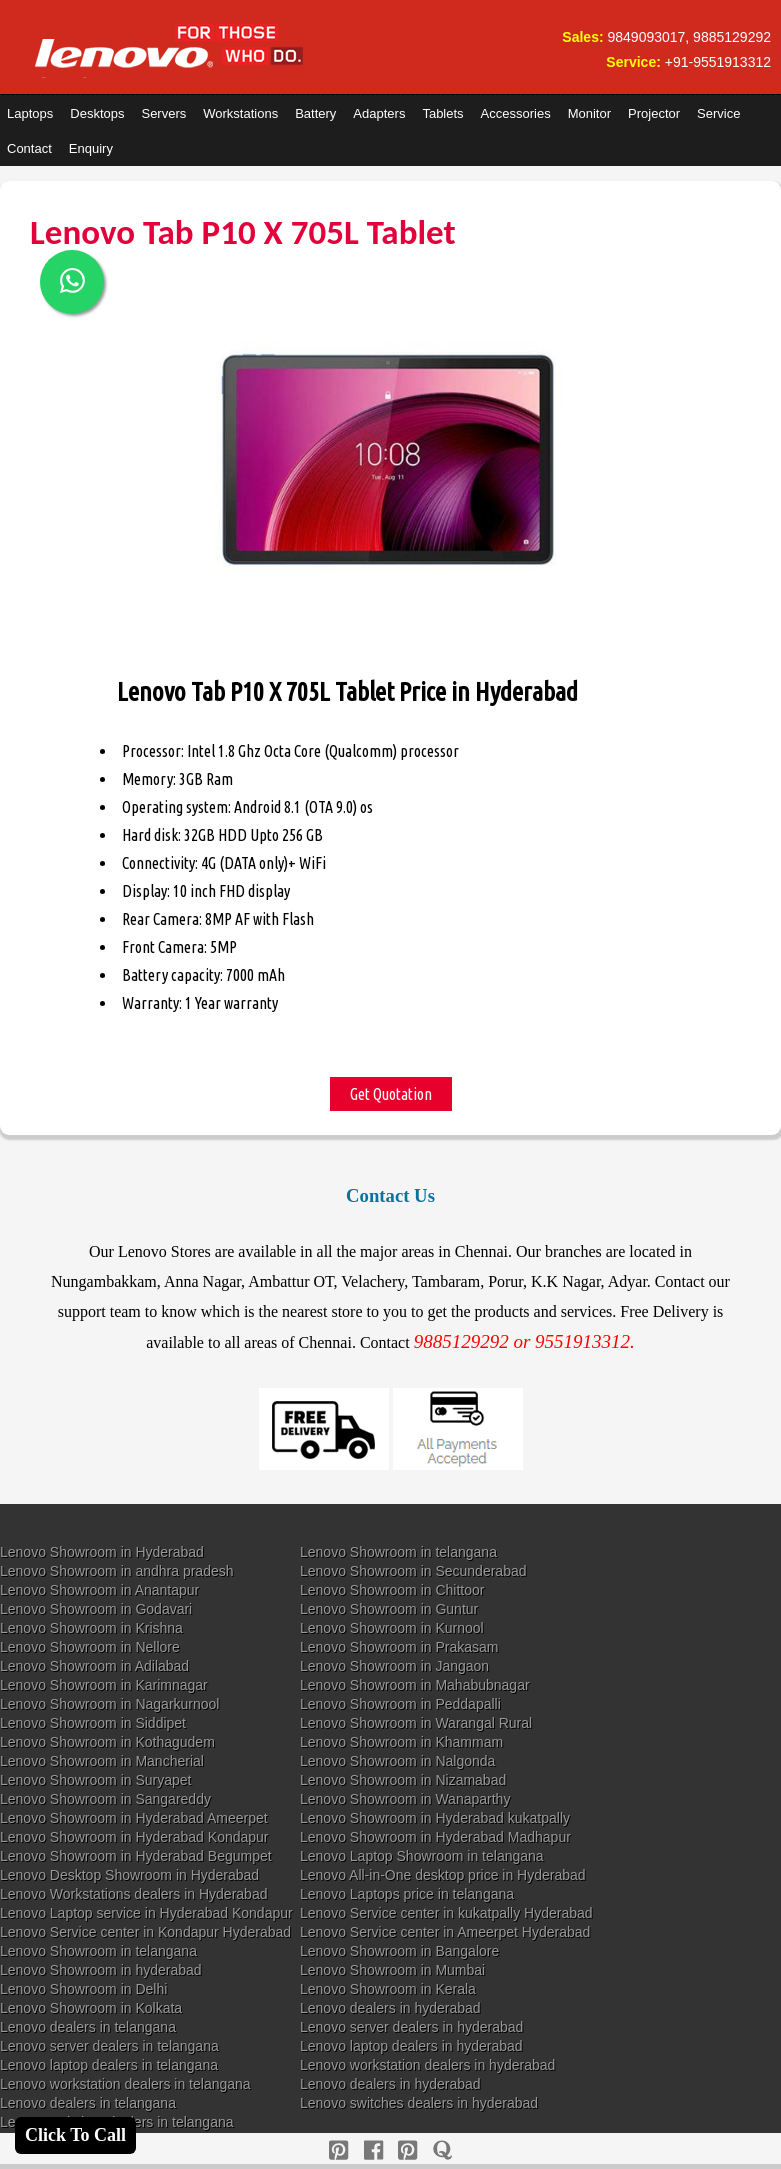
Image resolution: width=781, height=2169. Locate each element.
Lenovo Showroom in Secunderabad (413, 1571)
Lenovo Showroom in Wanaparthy (405, 1799)
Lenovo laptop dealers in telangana (109, 2065)
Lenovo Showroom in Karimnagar (104, 1685)
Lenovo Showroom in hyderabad (101, 1970)
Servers (163, 113)
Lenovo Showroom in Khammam (401, 1742)
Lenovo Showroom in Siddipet (93, 1723)
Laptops (30, 113)
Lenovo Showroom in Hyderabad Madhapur (435, 1837)
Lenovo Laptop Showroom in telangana (422, 1856)
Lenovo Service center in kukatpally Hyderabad (446, 1913)
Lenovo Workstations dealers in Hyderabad (133, 1894)
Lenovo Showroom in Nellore (90, 1647)
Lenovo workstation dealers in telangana (125, 2084)
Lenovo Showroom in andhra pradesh (117, 1571)
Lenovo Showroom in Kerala (388, 1989)
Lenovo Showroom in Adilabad (94, 1666)
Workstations (240, 113)
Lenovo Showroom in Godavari (96, 1609)
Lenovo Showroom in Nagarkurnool (109, 1704)
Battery (315, 113)
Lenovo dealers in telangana (88, 2027)
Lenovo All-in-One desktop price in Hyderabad (443, 1875)
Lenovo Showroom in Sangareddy (105, 1799)
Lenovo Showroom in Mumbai (392, 1970)
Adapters (379, 113)
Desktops (97, 113)
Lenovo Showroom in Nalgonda (397, 1761)
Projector (654, 113)
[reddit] (407, 2150)
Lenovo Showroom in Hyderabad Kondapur (134, 1837)
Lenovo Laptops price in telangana (407, 1894)
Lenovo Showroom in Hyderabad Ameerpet (134, 1818)
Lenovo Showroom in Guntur (389, 1609)
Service (718, 113)
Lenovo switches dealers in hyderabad (419, 2103)
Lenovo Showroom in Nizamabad (403, 1780)
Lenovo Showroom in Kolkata (91, 2008)
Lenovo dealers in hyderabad (390, 2008)
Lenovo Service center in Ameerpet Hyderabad (445, 1932)
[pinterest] (338, 2150)
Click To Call (75, 2135)
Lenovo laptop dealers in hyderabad (411, 2046)
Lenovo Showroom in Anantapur (99, 1590)
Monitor (589, 113)
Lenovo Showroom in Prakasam (399, 1647)
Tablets (442, 113)
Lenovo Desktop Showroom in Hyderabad (129, 1875)
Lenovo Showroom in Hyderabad (102, 1552)
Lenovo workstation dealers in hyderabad (427, 2065)
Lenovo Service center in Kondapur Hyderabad (145, 1932)
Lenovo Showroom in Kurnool (392, 1628)
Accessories (516, 113)
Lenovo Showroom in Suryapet (95, 1780)
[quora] (442, 2150)
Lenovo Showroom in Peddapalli (400, 1704)
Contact (29, 148)
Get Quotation (391, 1094)
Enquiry (91, 148)
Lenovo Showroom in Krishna (91, 1628)
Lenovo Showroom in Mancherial (102, 1761)
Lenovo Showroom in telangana (398, 1552)
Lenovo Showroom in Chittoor (392, 1590)
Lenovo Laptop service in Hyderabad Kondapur (146, 1913)
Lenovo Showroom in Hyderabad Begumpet (136, 1856)
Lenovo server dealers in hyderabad (411, 2027)
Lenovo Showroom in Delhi (83, 1989)
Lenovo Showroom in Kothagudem (107, 1742)
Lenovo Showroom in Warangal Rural (416, 1723)
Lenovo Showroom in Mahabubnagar (415, 1685)
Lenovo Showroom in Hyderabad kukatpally (435, 1818)
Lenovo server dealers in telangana (109, 2046)
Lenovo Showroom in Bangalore (399, 1951)
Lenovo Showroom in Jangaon (394, 1666)
